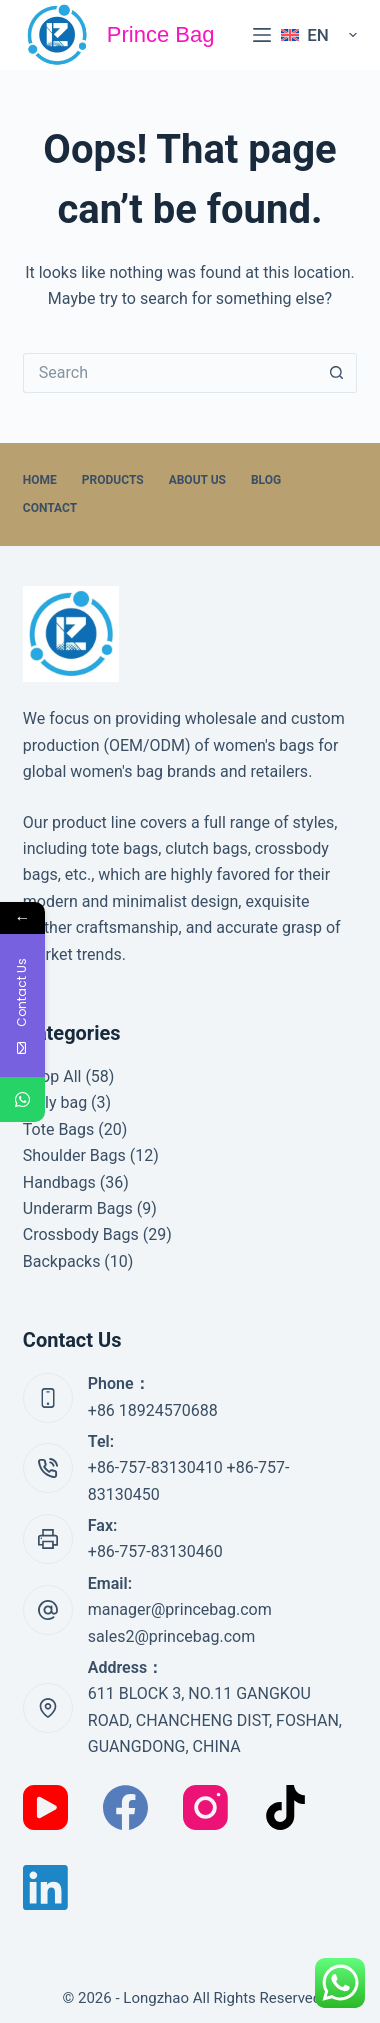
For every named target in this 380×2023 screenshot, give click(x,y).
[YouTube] (45, 1807)
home (40, 480)
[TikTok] (285, 1807)
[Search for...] (170, 373)
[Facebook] (125, 1807)
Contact (50, 508)
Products (113, 480)
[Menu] (262, 35)
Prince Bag (161, 34)
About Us (197, 480)
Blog (266, 480)
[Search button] (337, 373)
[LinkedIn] (45, 1887)
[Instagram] (205, 1807)
